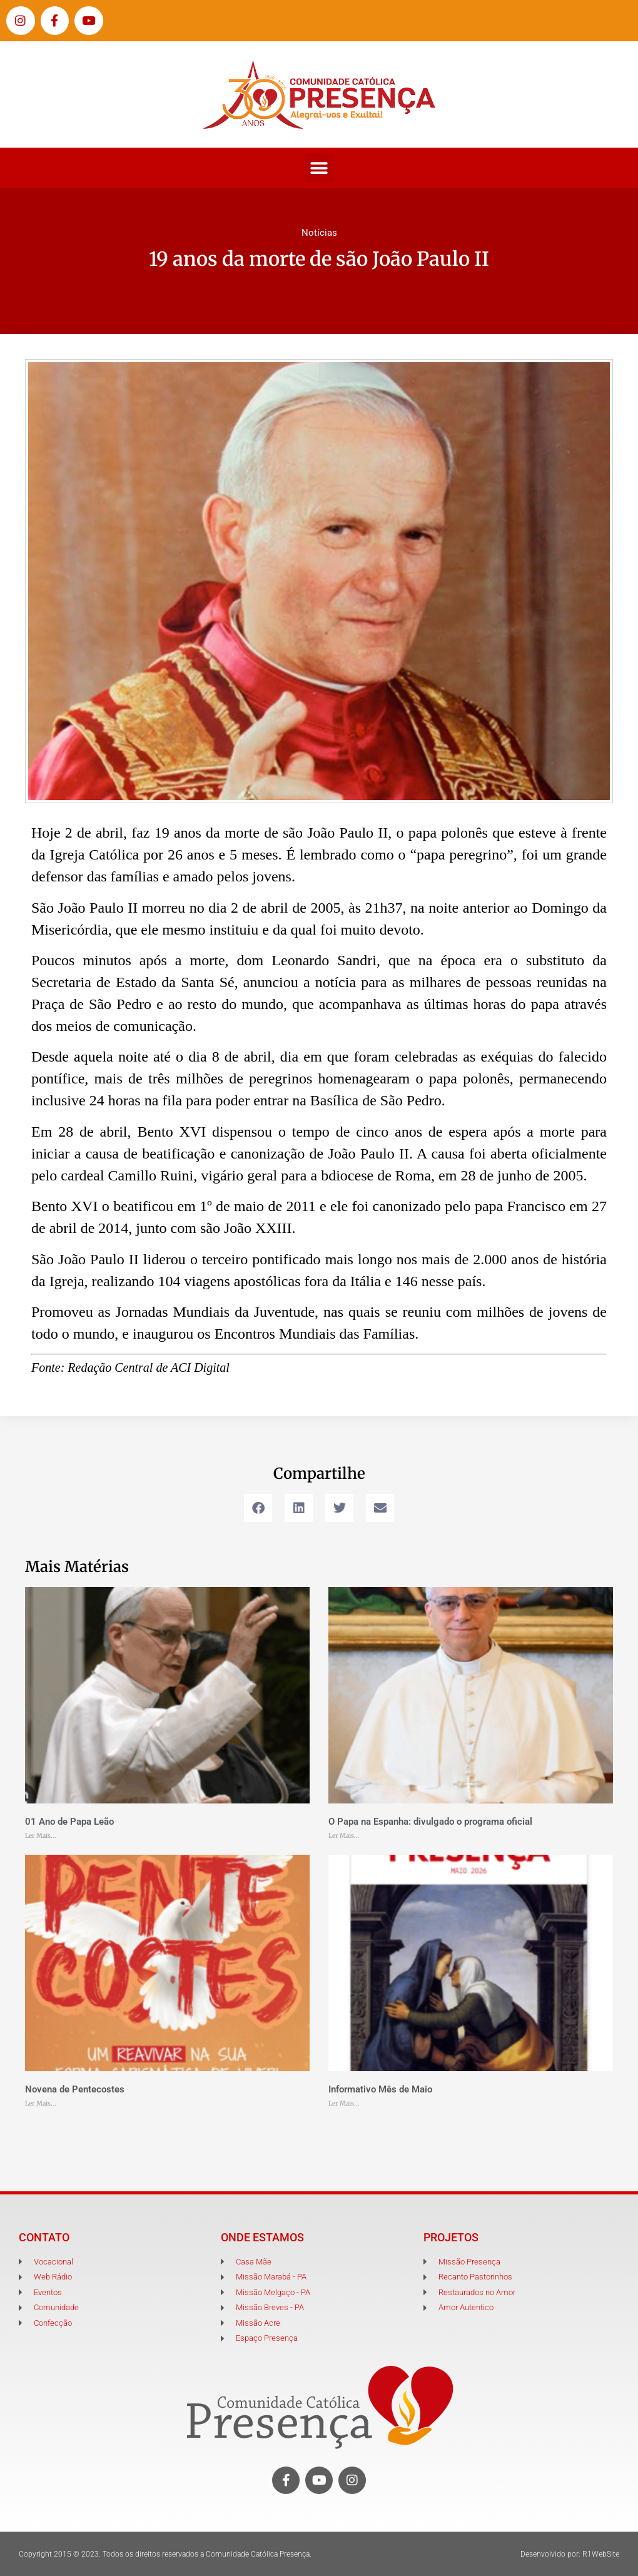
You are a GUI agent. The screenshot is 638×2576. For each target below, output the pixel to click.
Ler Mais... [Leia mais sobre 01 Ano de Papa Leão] (40, 1836)
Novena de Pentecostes (74, 2089)
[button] (319, 168)
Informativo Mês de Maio (380, 2089)
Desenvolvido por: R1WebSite (569, 2554)
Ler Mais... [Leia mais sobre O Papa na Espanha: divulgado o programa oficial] (344, 1836)
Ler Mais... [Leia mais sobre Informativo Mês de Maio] (344, 2103)
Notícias (319, 232)
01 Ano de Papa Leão (69, 1821)
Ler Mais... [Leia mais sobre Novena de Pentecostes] (40, 2103)
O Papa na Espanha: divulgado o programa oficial (430, 1821)
